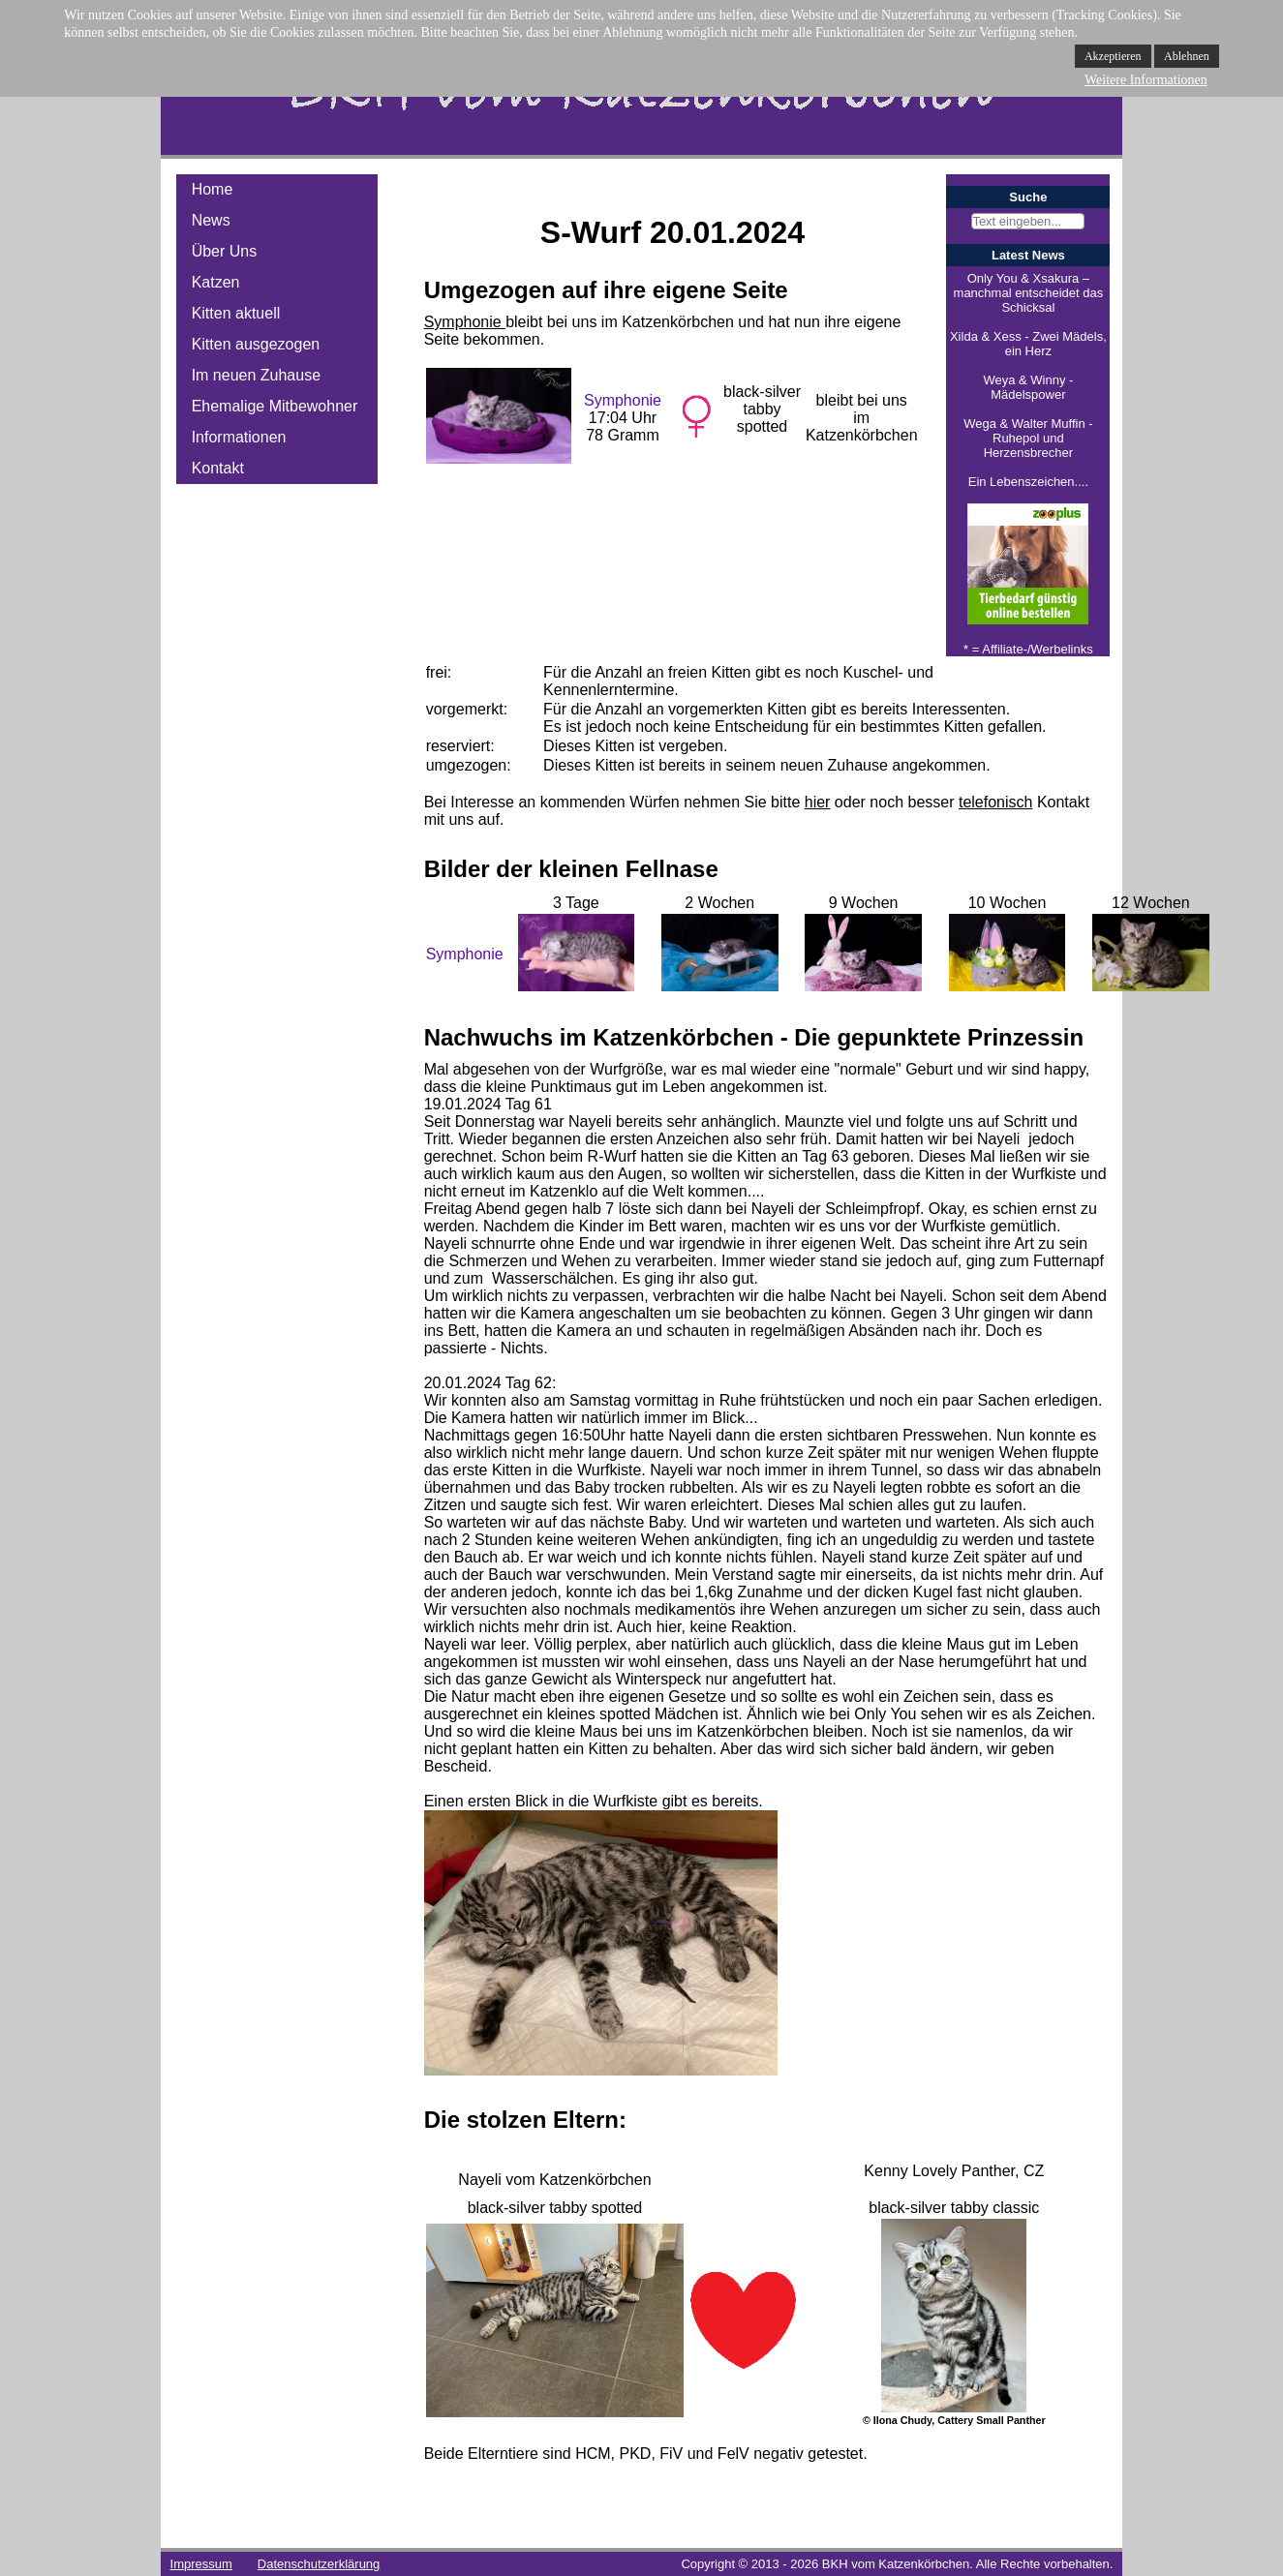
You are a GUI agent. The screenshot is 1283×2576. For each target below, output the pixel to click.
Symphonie (465, 322)
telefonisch (996, 802)
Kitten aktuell (236, 313)
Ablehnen (1186, 56)
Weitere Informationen (1145, 80)
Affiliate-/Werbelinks (1037, 649)
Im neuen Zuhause (256, 375)
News (211, 220)
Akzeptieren (1113, 56)
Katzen (216, 282)
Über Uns (225, 251)
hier (818, 802)
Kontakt (218, 468)
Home (212, 189)
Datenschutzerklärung (319, 2564)
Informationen (239, 437)
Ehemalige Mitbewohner (275, 406)
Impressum (201, 2564)
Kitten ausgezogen (256, 344)
